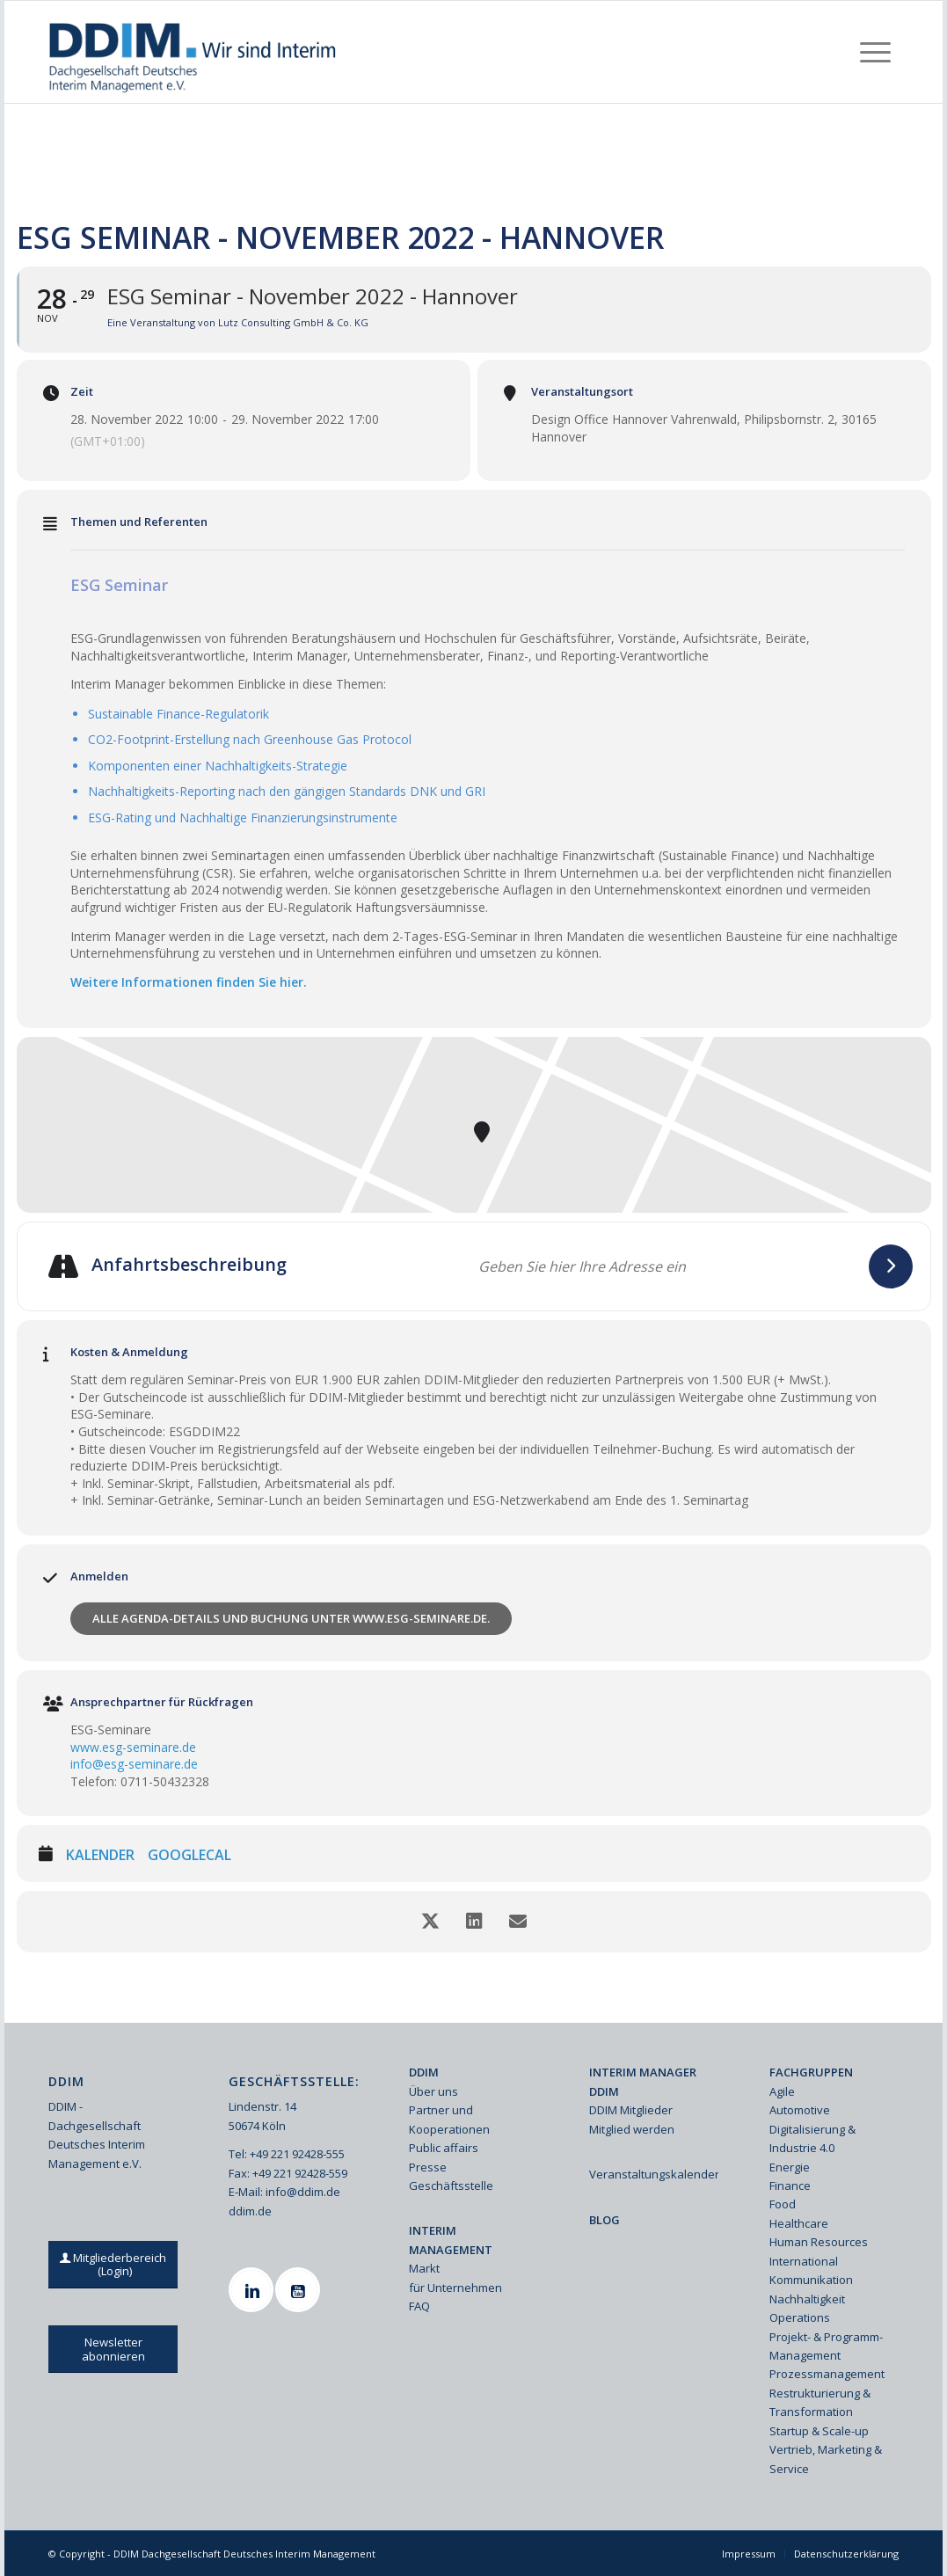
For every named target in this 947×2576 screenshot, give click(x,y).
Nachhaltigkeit (807, 2299)
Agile (782, 2091)
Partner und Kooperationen (449, 2119)
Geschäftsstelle (451, 2185)
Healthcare (798, 2223)
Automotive (799, 2110)
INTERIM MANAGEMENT (450, 2239)
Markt (424, 2268)
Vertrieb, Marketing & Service (825, 2458)
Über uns (433, 2091)
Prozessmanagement (827, 2374)
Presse (428, 2167)
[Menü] (875, 52)
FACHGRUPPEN (811, 2072)
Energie (789, 2167)
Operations (799, 2317)
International (803, 2261)
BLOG (604, 2220)
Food (782, 2204)
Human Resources (818, 2242)
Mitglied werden (631, 2129)
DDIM (424, 2072)
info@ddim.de (303, 2192)
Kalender (100, 1855)
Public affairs (443, 2148)
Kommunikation (811, 2280)
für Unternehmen (455, 2287)
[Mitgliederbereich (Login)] (114, 2264)
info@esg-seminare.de (134, 1763)
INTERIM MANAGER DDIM (642, 2081)
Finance (790, 2185)
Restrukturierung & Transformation (820, 2402)
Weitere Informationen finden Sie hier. (188, 982)
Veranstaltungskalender (653, 2174)
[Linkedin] (253, 2290)
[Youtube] (300, 2290)
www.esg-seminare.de (133, 1747)
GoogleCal (189, 1855)
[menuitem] (875, 52)
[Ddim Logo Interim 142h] (193, 52)
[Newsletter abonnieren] (113, 2349)
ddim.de (250, 2211)
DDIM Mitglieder (631, 2110)
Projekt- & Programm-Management (826, 2346)
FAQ (419, 2306)
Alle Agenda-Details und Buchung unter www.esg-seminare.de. (291, 1618)
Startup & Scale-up (819, 2431)
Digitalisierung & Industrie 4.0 (812, 2138)
